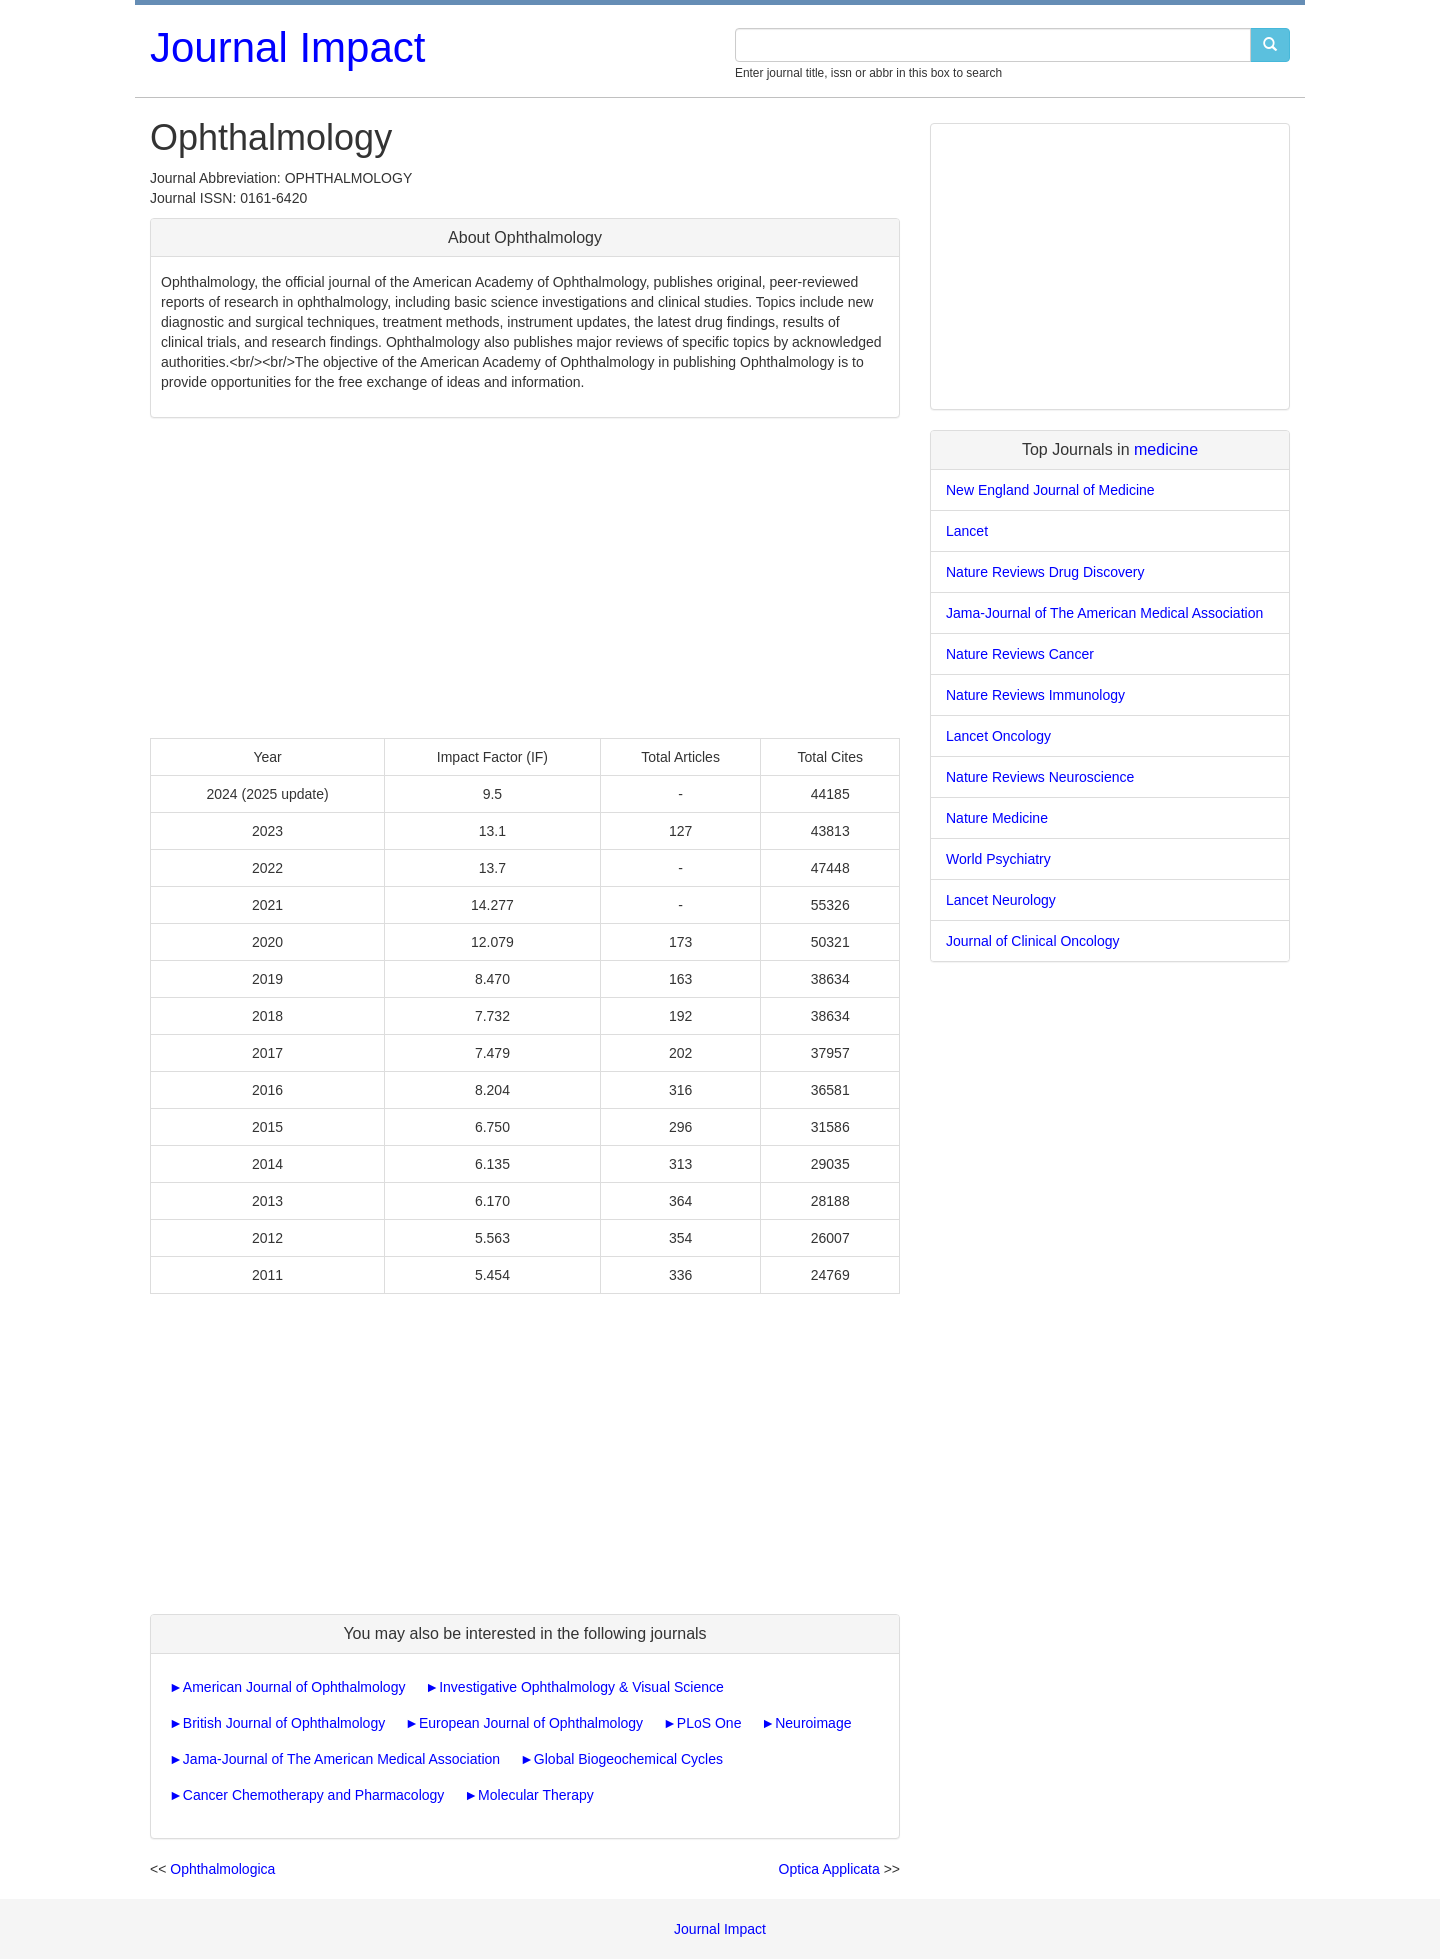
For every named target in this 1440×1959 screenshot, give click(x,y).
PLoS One (709, 1723)
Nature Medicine (997, 818)
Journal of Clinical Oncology (1033, 941)
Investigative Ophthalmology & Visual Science (581, 1687)
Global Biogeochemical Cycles (628, 1759)
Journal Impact (287, 47)
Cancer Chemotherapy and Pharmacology (313, 1795)
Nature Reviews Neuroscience (1040, 777)
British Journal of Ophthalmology (284, 1723)
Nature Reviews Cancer (1020, 654)
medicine (1166, 449)
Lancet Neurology (1001, 900)
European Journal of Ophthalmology (531, 1723)
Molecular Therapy (536, 1795)
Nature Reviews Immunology (1035, 695)
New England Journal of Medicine (1050, 490)
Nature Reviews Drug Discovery (1045, 572)
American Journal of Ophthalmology (294, 1687)
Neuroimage (813, 1723)
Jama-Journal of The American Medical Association (341, 1759)
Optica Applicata (829, 1869)
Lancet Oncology (998, 736)
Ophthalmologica (222, 1869)
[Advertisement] (525, 578)
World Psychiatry (998, 859)
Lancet (967, 531)
